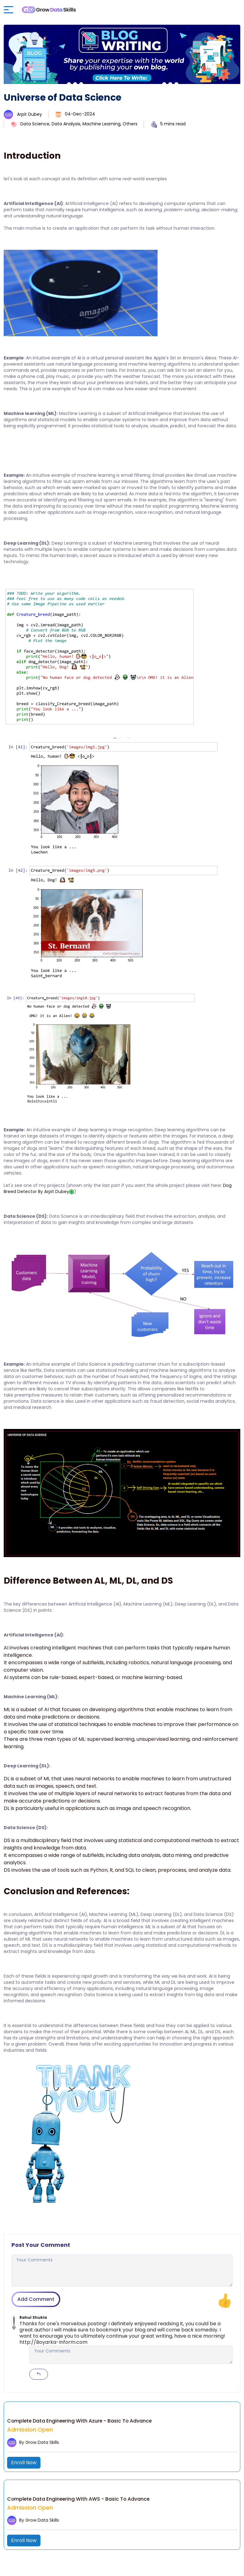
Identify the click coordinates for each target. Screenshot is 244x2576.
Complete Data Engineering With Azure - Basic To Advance (80, 2420)
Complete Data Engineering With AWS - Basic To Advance (79, 2499)
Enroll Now (23, 2462)
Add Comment (35, 2299)
